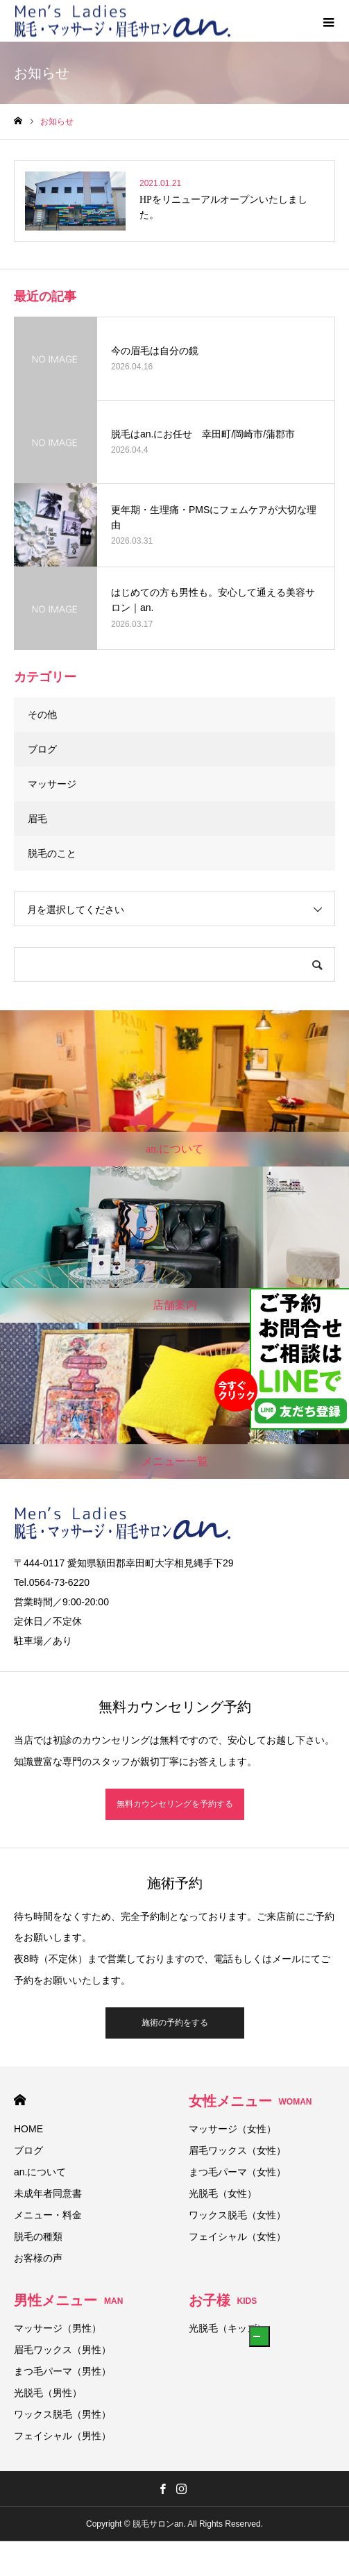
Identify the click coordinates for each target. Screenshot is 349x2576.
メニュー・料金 (48, 2214)
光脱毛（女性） (223, 2193)
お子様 (223, 2300)
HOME (20, 2100)
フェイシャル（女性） (237, 2236)
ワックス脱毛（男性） (62, 2414)
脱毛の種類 (38, 2236)
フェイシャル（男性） (62, 2435)
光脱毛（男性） (48, 2392)
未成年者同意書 (48, 2193)
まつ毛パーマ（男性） (62, 2371)
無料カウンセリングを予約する (175, 1804)
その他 (42, 714)
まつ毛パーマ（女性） (237, 2171)
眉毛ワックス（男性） (62, 2349)
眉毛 (37, 818)
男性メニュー (68, 2300)
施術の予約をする (175, 2022)
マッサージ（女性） (232, 2128)
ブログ (42, 749)
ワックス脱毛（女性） (237, 2214)
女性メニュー (250, 2101)
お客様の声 (38, 2258)
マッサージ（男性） (57, 2328)
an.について (40, 2171)
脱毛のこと (52, 853)
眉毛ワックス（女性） (237, 2150)
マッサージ (52, 783)
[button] (259, 2336)
